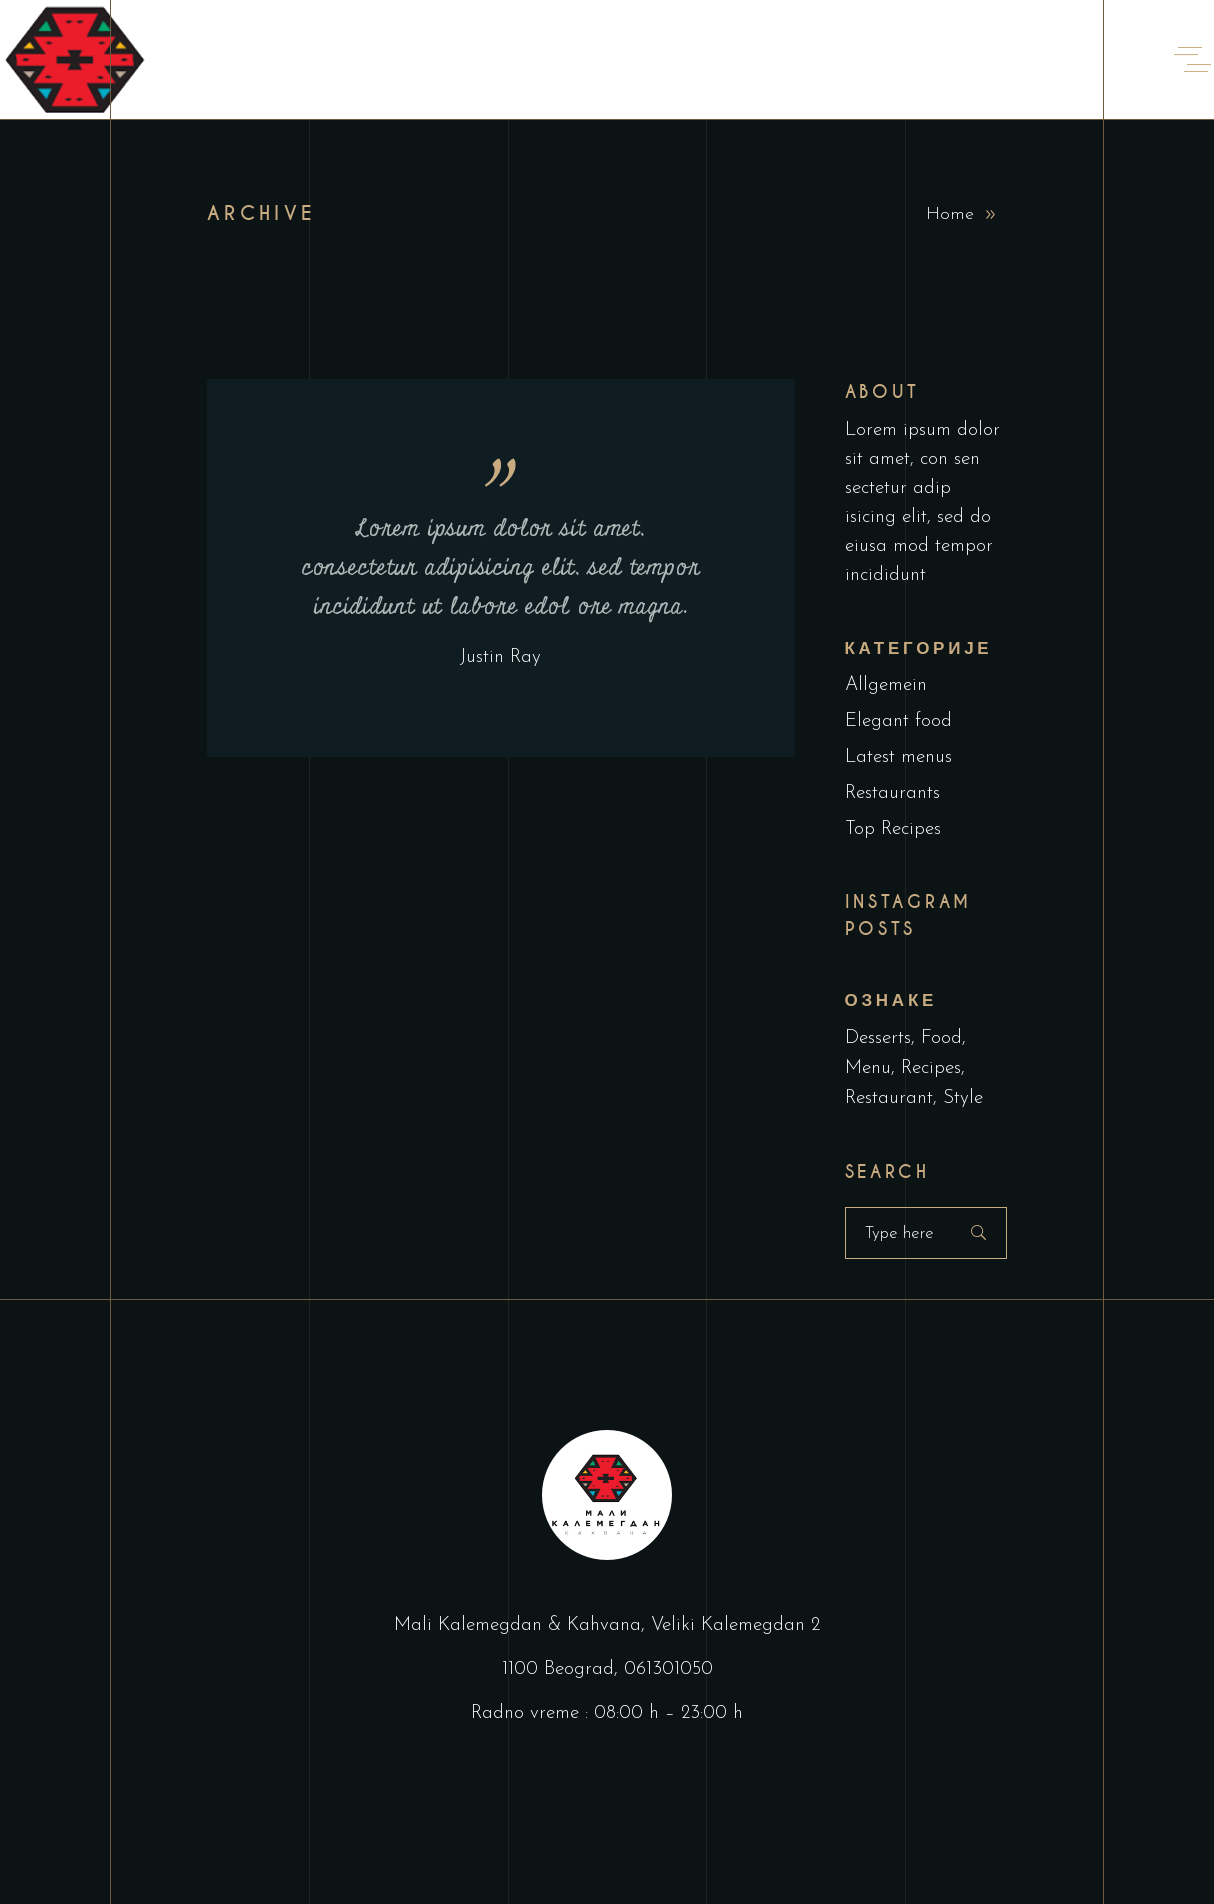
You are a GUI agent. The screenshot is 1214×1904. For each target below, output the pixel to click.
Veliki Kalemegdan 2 (735, 1625)
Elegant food (898, 721)
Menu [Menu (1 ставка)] (868, 1068)
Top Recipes (893, 829)
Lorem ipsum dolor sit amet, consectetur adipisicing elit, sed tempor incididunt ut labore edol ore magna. (501, 568)
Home (950, 214)
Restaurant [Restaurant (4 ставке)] (889, 1098)
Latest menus (898, 757)
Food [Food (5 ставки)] (941, 1038)
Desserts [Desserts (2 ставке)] (878, 1038)
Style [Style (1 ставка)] (963, 1098)
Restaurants (892, 793)
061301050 (668, 1669)
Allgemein (886, 685)
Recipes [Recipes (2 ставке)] (931, 1068)
